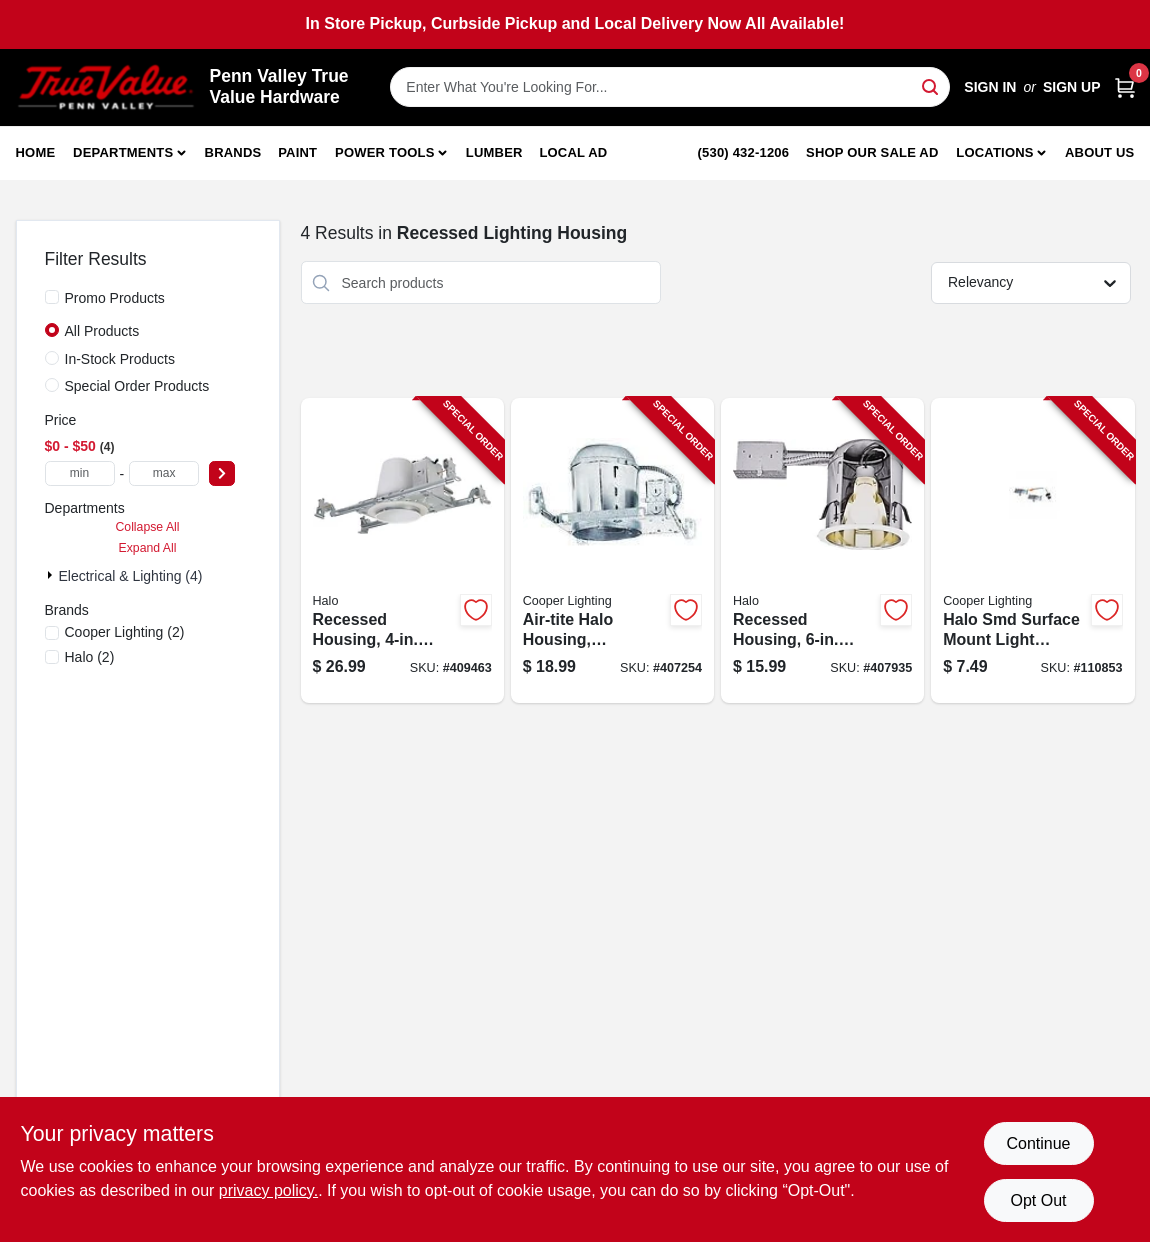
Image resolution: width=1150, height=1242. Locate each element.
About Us (1100, 152)
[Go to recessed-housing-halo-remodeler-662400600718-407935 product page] (822, 550)
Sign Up (1072, 87)
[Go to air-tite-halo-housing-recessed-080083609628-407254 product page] (612, 550)
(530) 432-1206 (744, 152)
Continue (1038, 1143)
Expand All (148, 548)
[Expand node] (52, 575)
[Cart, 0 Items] (1125, 87)
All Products (102, 331)
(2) (125, 632)
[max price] (164, 473)
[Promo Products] (52, 297)
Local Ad (573, 152)
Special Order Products (137, 386)
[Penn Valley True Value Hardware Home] (106, 87)
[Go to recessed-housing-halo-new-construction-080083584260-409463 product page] (402, 550)
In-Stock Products (120, 359)
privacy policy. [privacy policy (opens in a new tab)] (268, 1190)
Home (36, 152)
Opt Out (1038, 1200)
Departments (123, 152)
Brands (233, 152)
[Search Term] (670, 87)
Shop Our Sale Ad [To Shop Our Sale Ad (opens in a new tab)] (872, 152)
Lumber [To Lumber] (494, 152)
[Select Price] (222, 473)
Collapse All (147, 527)
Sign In (990, 87)
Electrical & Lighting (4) (131, 576)
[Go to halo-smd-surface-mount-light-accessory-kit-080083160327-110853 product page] (1032, 550)
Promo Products (115, 298)
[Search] (931, 85)
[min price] (80, 473)
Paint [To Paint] (297, 152)
